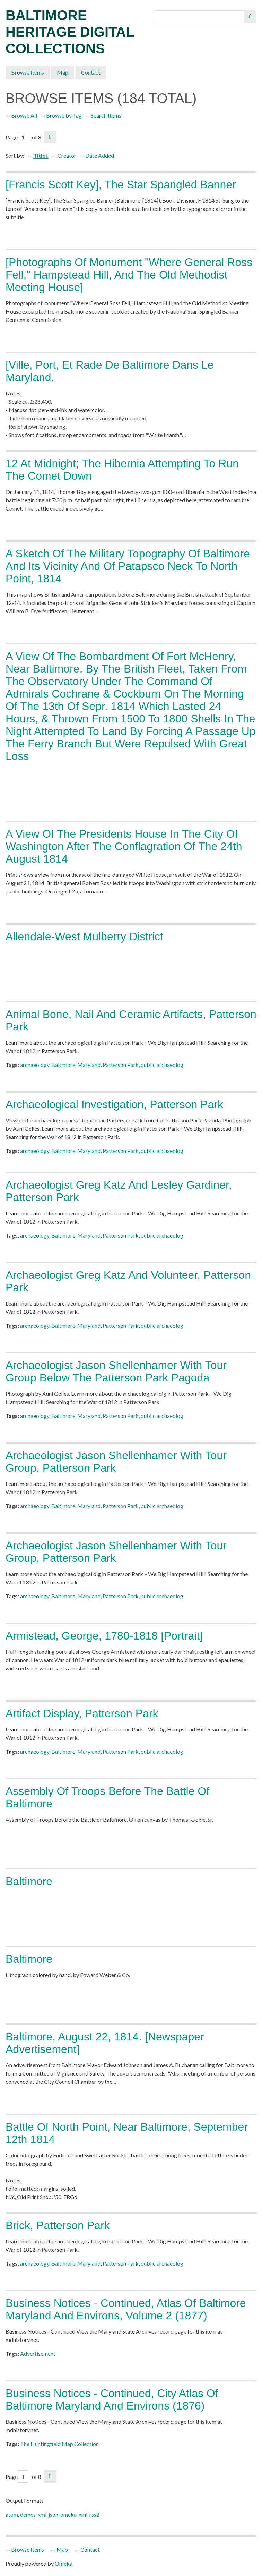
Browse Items (27, 72)
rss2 (94, 2514)
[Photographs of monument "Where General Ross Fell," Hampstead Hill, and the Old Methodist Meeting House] (129, 274)
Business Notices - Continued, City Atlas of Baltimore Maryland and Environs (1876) (112, 2399)
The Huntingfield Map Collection (59, 2443)
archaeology (34, 1064)
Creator (67, 155)
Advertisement (37, 2353)
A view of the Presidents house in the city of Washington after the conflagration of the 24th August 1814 (124, 846)
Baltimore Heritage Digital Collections (70, 32)
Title (39, 155)
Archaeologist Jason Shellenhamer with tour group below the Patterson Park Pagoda (116, 1371)
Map (62, 72)
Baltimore (63, 1064)
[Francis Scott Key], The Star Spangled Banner (121, 184)
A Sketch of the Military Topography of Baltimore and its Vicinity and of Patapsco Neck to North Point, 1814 (128, 566)
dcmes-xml (33, 2514)
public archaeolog (162, 1064)
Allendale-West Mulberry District (84, 936)
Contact (91, 72)
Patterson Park (121, 1064)
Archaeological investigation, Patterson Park (114, 1104)
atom (12, 2514)
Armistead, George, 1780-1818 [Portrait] (104, 1635)
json (53, 2514)
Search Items (106, 115)
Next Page (50, 137)
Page (17, 137)
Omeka (63, 2563)
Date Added (99, 155)
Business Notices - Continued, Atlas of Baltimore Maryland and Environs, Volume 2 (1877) (126, 2309)
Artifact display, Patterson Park (82, 1713)
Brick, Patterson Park (58, 2225)
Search (250, 16)
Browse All (24, 115)
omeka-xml (73, 2514)
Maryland (89, 1064)
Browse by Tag (64, 115)
